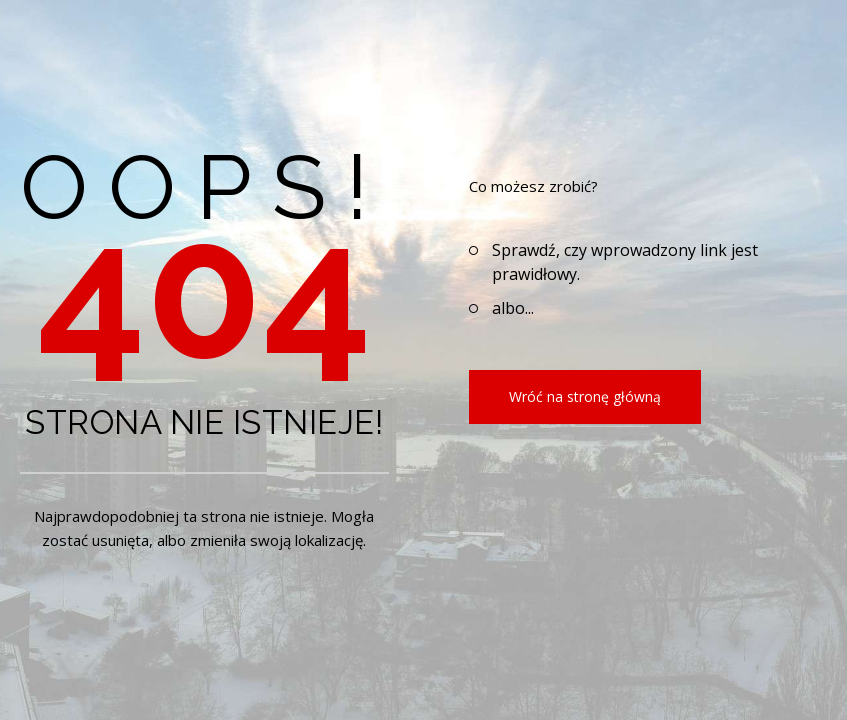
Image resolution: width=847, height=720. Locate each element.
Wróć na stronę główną (585, 396)
